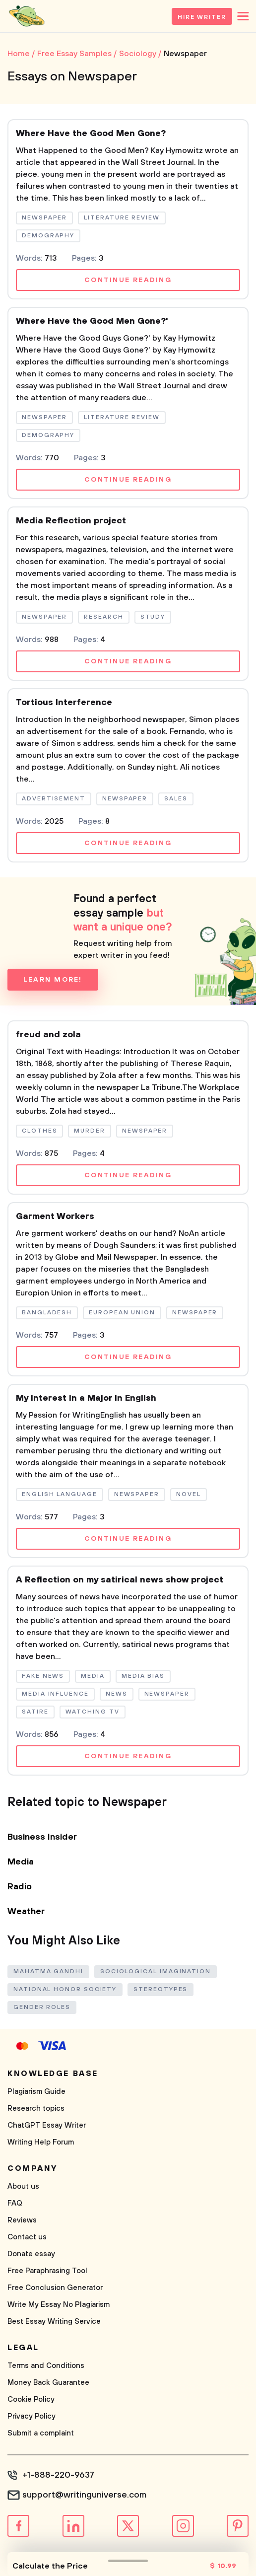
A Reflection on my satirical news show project (119, 1579)
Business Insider (42, 1837)
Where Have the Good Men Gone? (91, 133)
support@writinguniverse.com (84, 2495)
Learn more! (52, 979)
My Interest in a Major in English (86, 1398)
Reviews (22, 2220)
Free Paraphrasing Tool (47, 2271)
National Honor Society (65, 1989)
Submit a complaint (40, 2433)
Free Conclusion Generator (55, 2287)
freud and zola (48, 1034)
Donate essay (31, 2254)
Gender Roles (41, 2007)
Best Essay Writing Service (54, 2321)
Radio (19, 1886)
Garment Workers (55, 1216)
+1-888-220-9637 (58, 2475)
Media (20, 1862)
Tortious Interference (64, 702)
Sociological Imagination (155, 1971)
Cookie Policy (31, 2399)
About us (23, 2186)
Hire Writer (202, 17)
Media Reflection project (71, 520)
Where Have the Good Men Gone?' (92, 321)
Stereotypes (160, 1989)
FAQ (14, 2203)
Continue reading (128, 280)
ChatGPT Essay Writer (46, 2125)
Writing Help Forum (40, 2142)
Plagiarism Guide (36, 2091)
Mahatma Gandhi (48, 1971)
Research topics (35, 2108)
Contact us (27, 2237)
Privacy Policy (31, 2416)
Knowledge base (52, 2073)
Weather (26, 1911)
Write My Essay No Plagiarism (58, 2304)
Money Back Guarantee (48, 2382)
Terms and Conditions (45, 2365)
